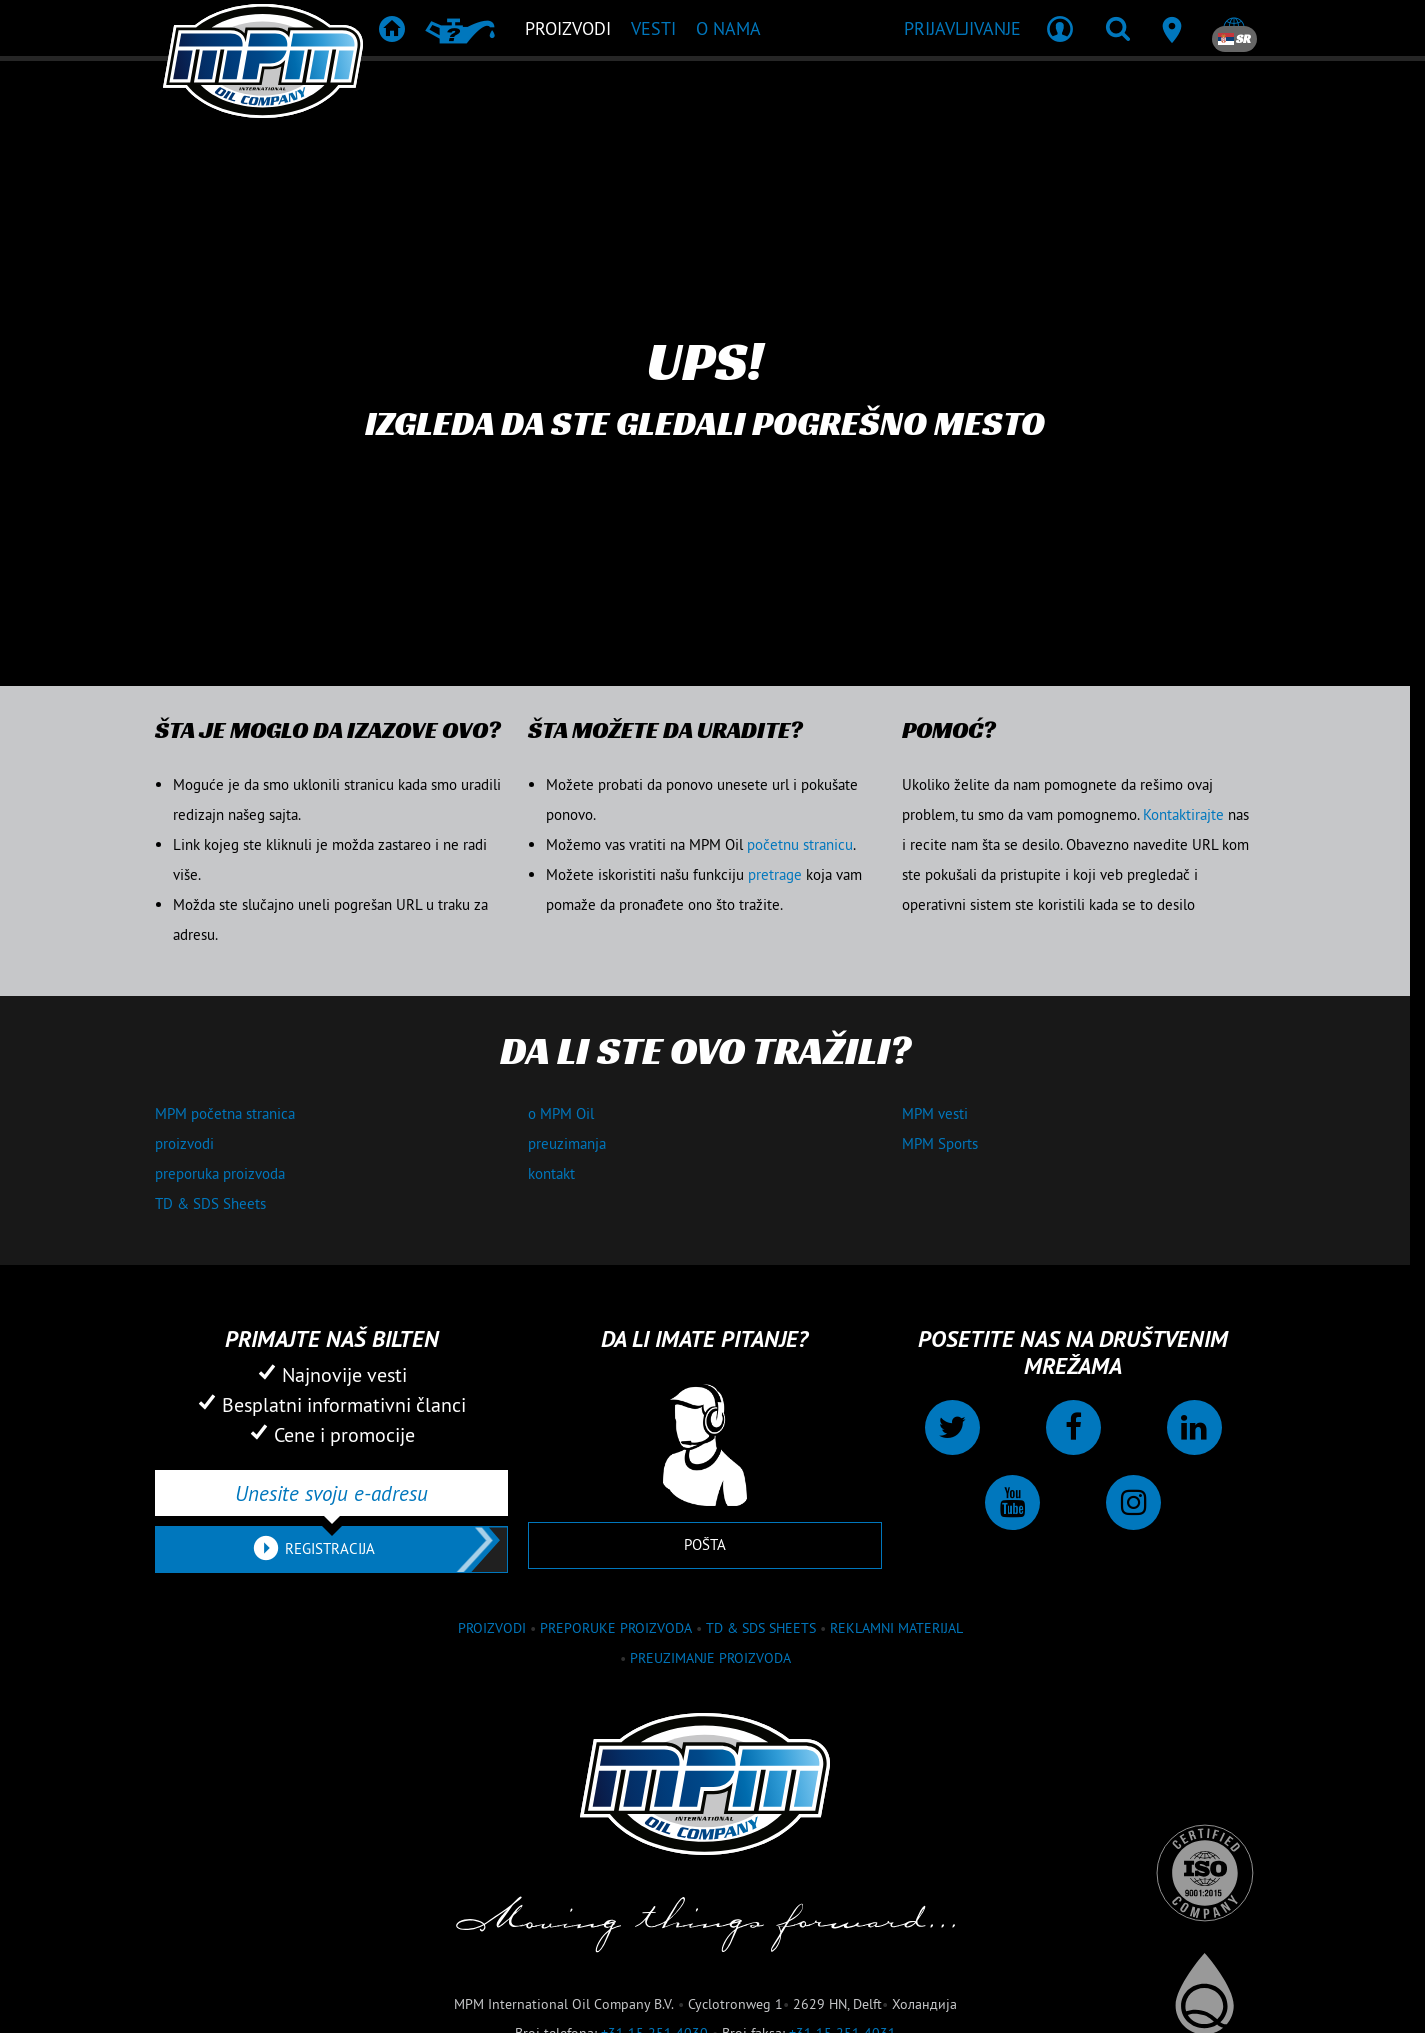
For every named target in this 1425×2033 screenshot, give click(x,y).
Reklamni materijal (896, 1628)
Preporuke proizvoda (616, 1628)
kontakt (551, 1173)
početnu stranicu (800, 844)
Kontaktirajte (1183, 814)
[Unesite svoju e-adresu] (331, 1493)
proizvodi (184, 1143)
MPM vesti (935, 1113)
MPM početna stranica (225, 1113)
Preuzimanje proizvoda (710, 1658)
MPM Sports (940, 1143)
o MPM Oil (561, 1113)
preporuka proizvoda (220, 1173)
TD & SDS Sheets (210, 1203)
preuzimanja (567, 1143)
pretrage (775, 874)
